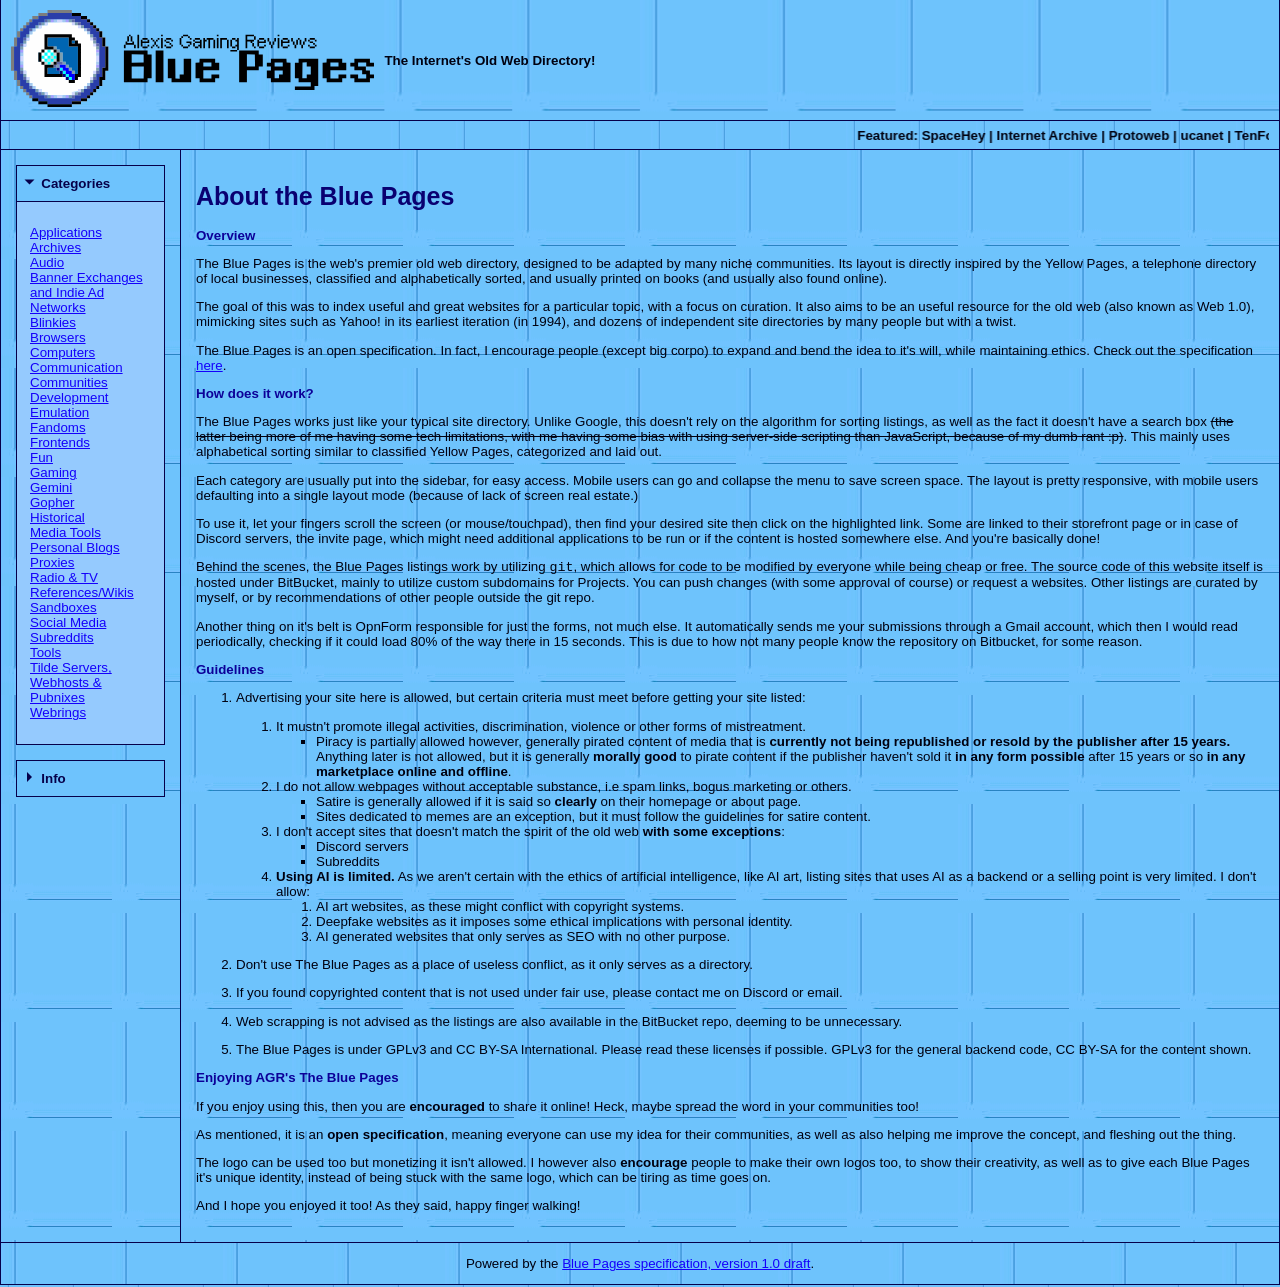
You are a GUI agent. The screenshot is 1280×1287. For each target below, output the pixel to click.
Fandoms (58, 427)
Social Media (68, 622)
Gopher (52, 502)
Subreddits (62, 637)
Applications (66, 232)
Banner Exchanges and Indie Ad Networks (86, 292)
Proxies (52, 562)
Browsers (58, 337)
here (209, 365)
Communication (76, 367)
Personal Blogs (75, 547)
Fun (41, 457)
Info (53, 778)
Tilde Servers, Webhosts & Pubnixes (71, 682)
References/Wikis (82, 592)
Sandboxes (63, 607)
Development (69, 397)
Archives (55, 247)
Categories (75, 183)
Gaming (53, 472)
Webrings (58, 712)
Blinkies (53, 322)
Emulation (59, 412)
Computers (62, 352)
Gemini (51, 487)
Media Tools (65, 532)
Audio (47, 262)
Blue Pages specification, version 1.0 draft (686, 1265)
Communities (69, 382)
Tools (45, 652)
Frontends (60, 442)
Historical (57, 517)
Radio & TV (64, 577)
